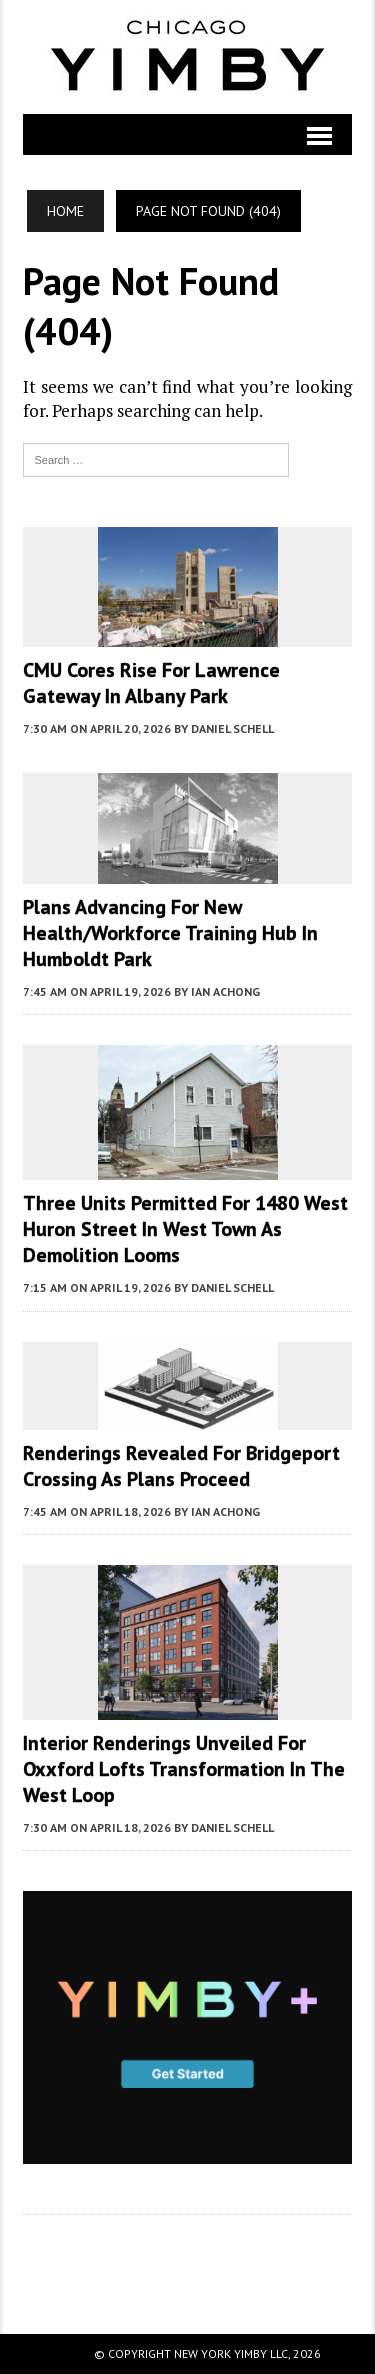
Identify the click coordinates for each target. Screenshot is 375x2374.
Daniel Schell (232, 728)
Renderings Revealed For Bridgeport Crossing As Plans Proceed (181, 1466)
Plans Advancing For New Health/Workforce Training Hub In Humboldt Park (170, 933)
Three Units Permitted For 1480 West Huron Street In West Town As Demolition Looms (185, 1229)
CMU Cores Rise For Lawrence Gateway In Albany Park (151, 683)
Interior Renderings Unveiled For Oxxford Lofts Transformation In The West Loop (184, 1769)
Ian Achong (225, 991)
